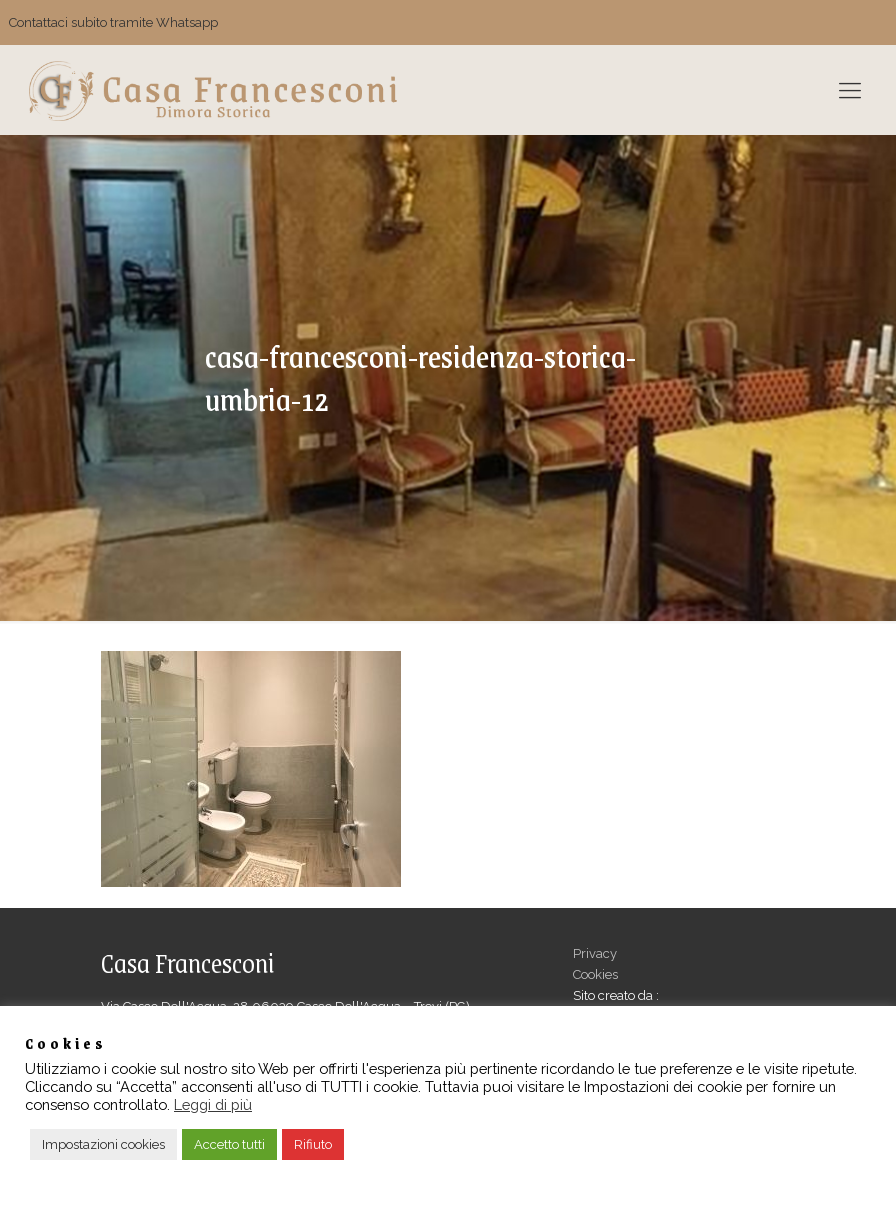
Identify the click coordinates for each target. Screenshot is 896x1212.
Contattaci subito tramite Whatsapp (113, 22)
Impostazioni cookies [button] (103, 1144)
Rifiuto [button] (313, 1144)
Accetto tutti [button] (229, 1144)
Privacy (595, 953)
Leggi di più (213, 1104)
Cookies (595, 974)
